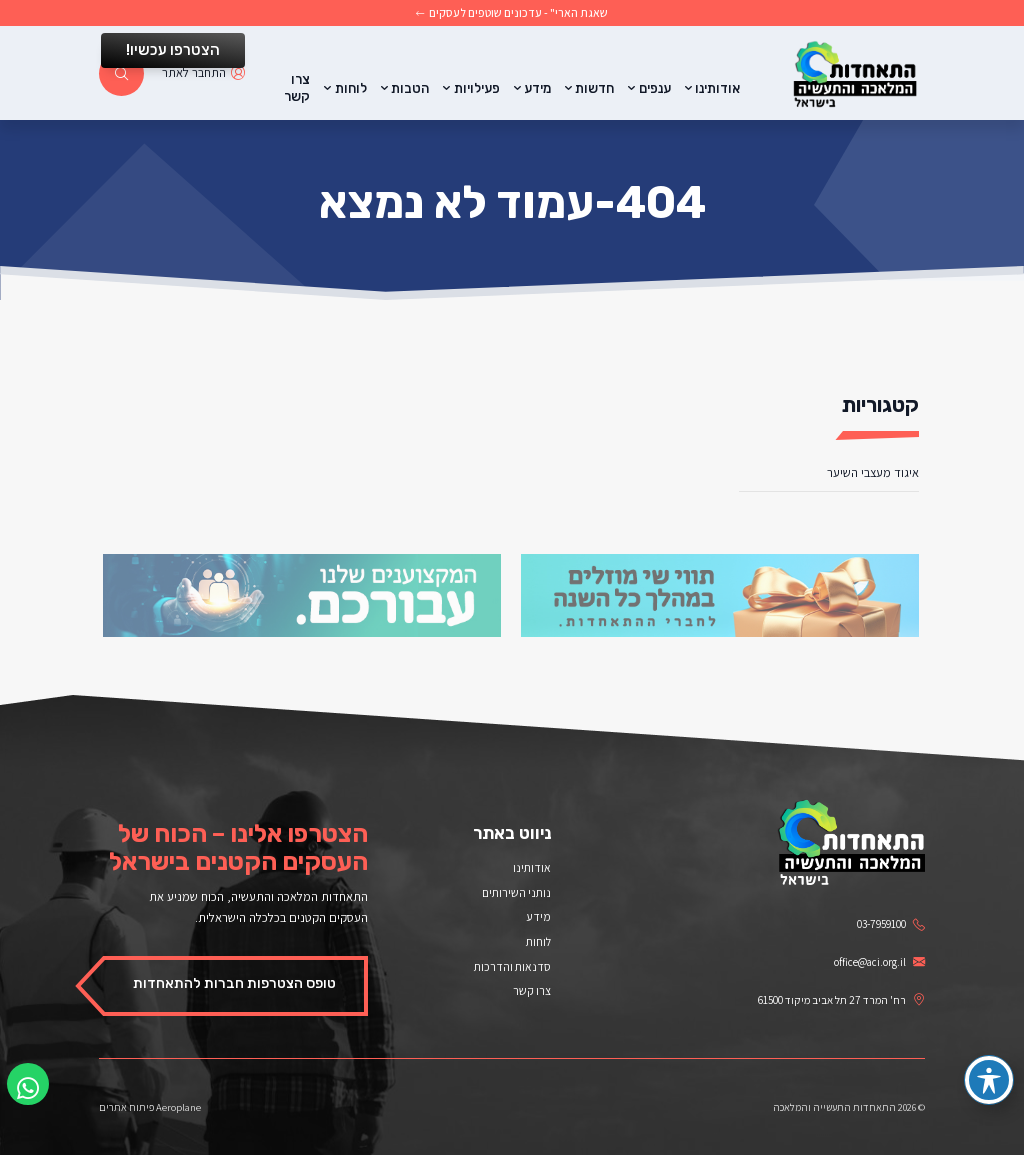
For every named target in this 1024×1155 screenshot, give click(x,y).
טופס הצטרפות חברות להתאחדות (234, 983)
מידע (537, 88)
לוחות (351, 88)
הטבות (410, 88)
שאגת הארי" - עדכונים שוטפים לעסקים (512, 13)
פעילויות (477, 88)
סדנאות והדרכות (512, 966)
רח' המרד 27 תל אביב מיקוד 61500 (841, 1000)
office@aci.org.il (879, 962)
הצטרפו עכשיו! (173, 50)
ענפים (655, 88)
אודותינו (717, 88)
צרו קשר (297, 88)
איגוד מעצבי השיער (873, 472)
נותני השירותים (516, 892)
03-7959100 (891, 924)
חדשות (594, 88)
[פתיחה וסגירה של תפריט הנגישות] (989, 1080)
